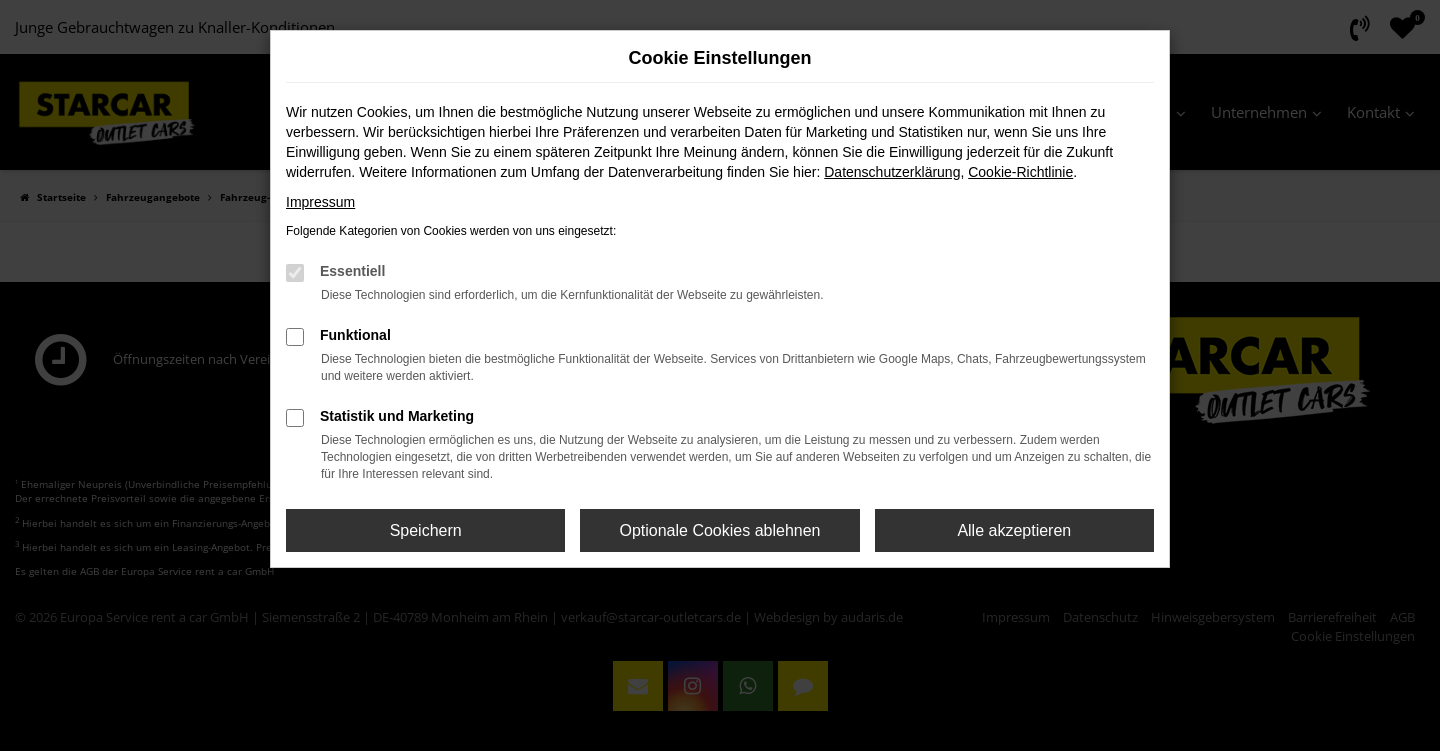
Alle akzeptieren (1014, 530)
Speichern (426, 530)
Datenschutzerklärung (892, 172)
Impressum (320, 202)
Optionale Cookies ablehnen (719, 530)
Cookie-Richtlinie (1020, 172)
